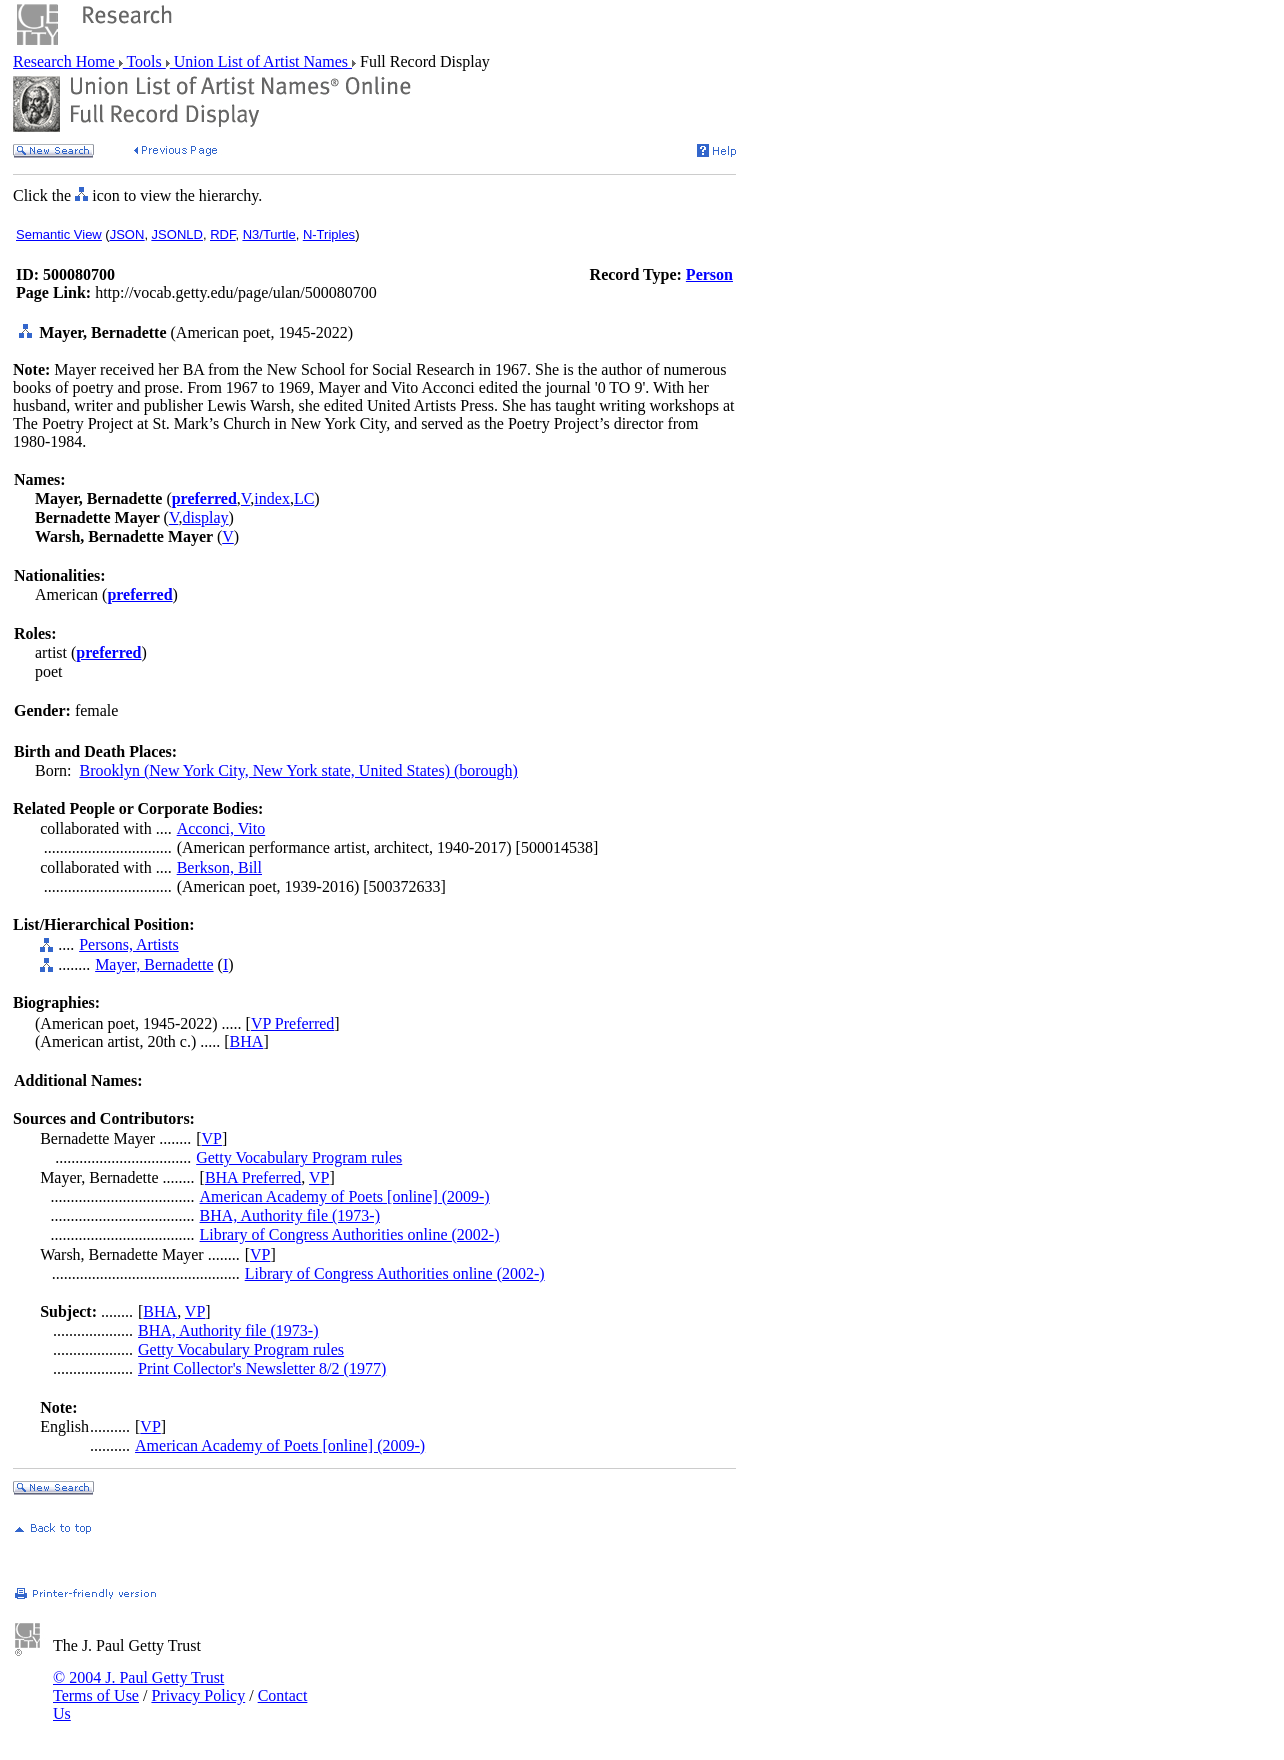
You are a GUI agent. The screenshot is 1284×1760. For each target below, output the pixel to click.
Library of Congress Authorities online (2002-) (350, 1234)
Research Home (66, 61)
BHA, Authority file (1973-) (290, 1215)
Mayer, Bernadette (154, 964)
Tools (144, 61)
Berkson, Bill (219, 867)
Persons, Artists (129, 944)
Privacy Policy (198, 1695)
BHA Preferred (253, 1177)
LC (304, 498)
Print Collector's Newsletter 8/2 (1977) (262, 1368)
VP (212, 1138)
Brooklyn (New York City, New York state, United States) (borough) (298, 770)
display (205, 517)
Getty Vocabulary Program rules (299, 1157)
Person (709, 274)
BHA (247, 1041)
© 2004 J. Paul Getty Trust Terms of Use (138, 1686)
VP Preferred (292, 1023)
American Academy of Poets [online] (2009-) (345, 1196)
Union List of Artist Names (261, 61)
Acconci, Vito (221, 828)
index (272, 498)
